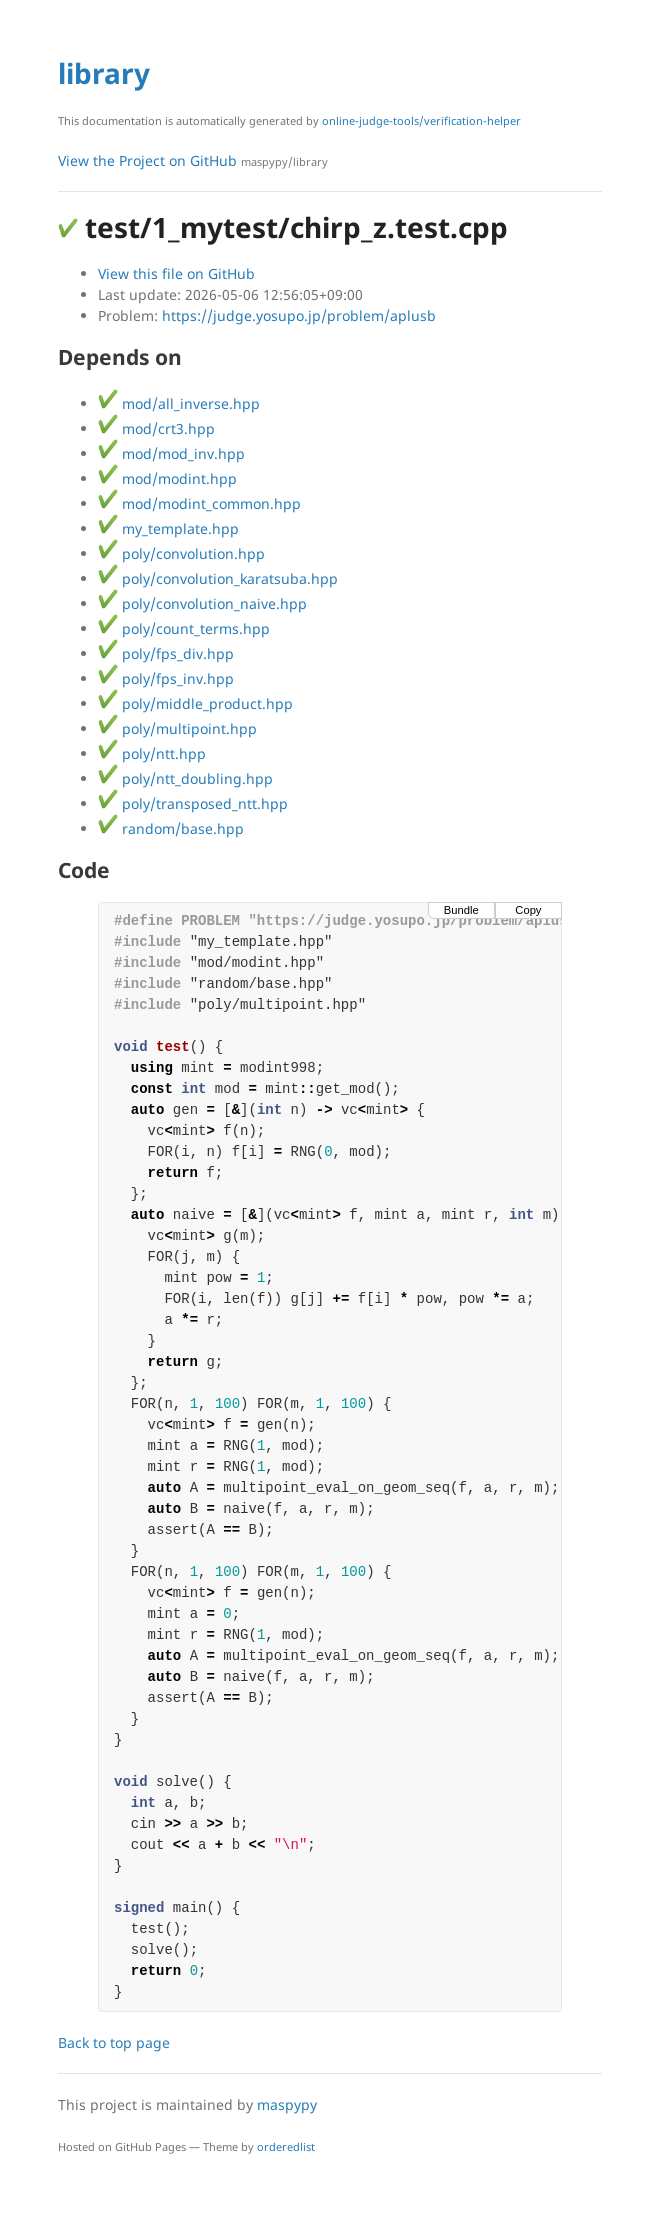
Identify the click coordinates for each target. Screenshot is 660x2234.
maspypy (287, 2104)
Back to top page (114, 2042)
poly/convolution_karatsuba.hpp (218, 578)
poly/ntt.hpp (152, 753)
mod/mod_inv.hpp (171, 453)
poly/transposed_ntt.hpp (193, 803)
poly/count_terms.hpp (184, 628)
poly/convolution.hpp (181, 553)
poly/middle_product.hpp (195, 703)
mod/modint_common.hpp (199, 503)
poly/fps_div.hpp (166, 653)
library (104, 73)
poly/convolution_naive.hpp (202, 603)
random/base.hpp (171, 828)
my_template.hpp (168, 528)
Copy (528, 910)
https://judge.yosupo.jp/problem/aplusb (299, 315)
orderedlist (286, 2146)
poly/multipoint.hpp (177, 728)
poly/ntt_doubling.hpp (185, 778)
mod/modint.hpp (167, 478)
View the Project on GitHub (193, 160)
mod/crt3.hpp (156, 428)
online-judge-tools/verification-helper (421, 120)
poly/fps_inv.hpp (166, 678)
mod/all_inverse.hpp (179, 403)
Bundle (461, 910)
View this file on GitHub (176, 273)
